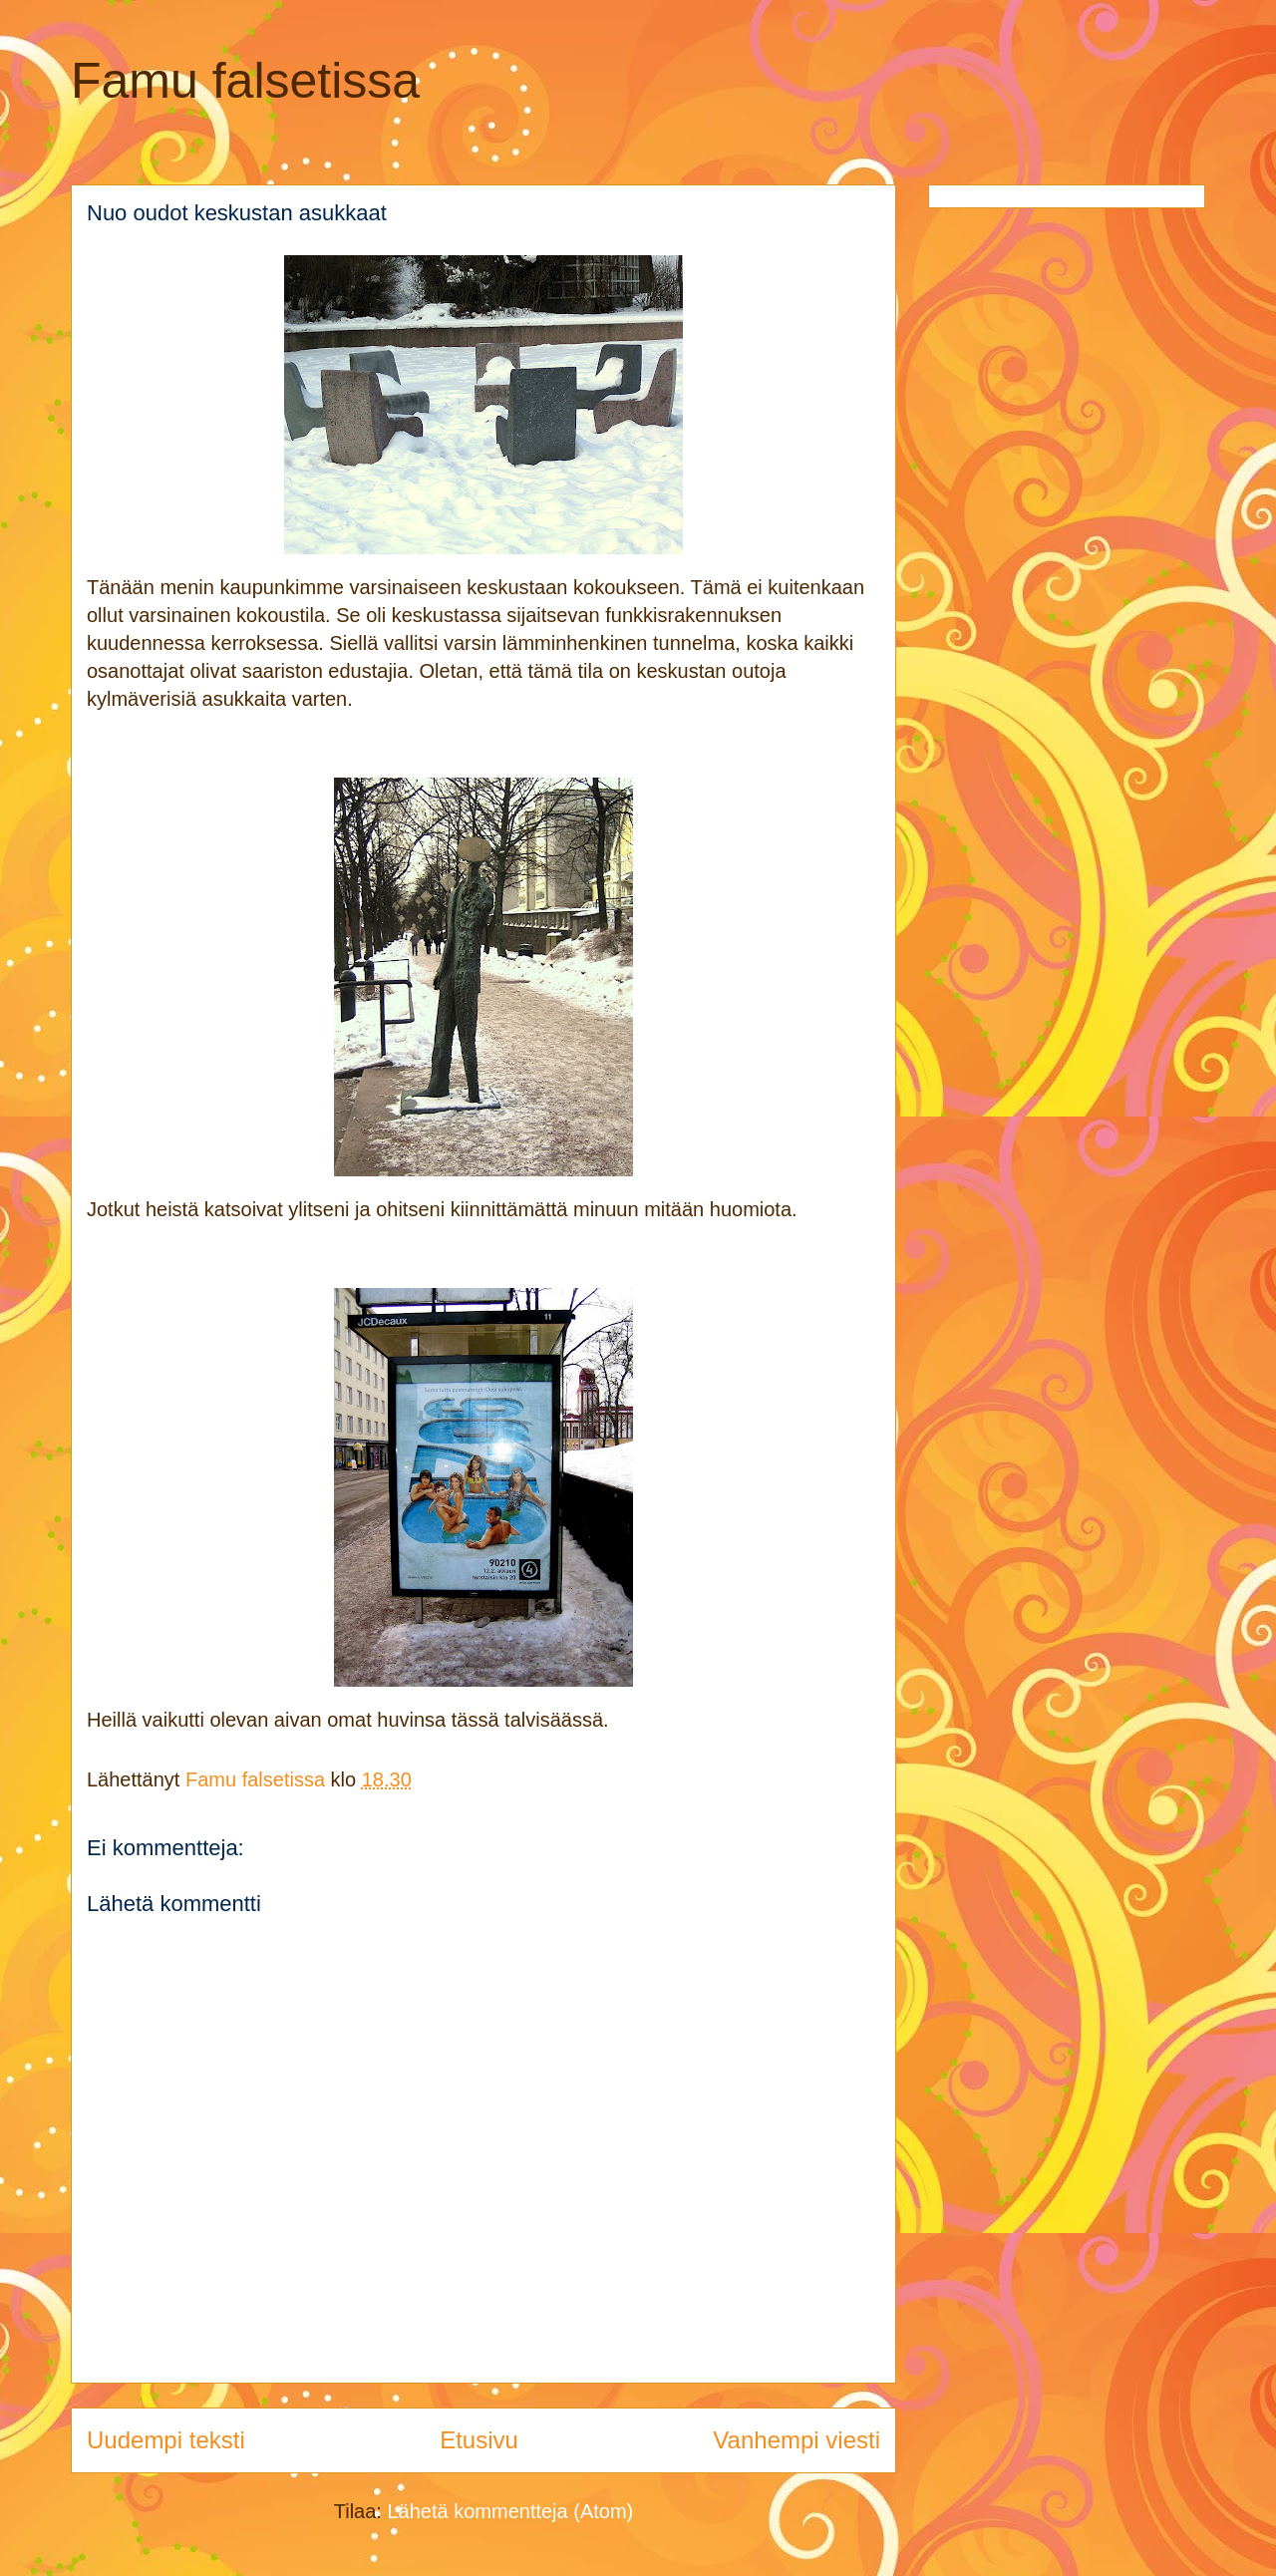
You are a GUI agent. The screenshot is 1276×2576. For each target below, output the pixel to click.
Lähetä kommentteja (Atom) (510, 2511)
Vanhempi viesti (796, 2439)
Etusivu (479, 2439)
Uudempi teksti (166, 2439)
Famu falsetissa (245, 81)
